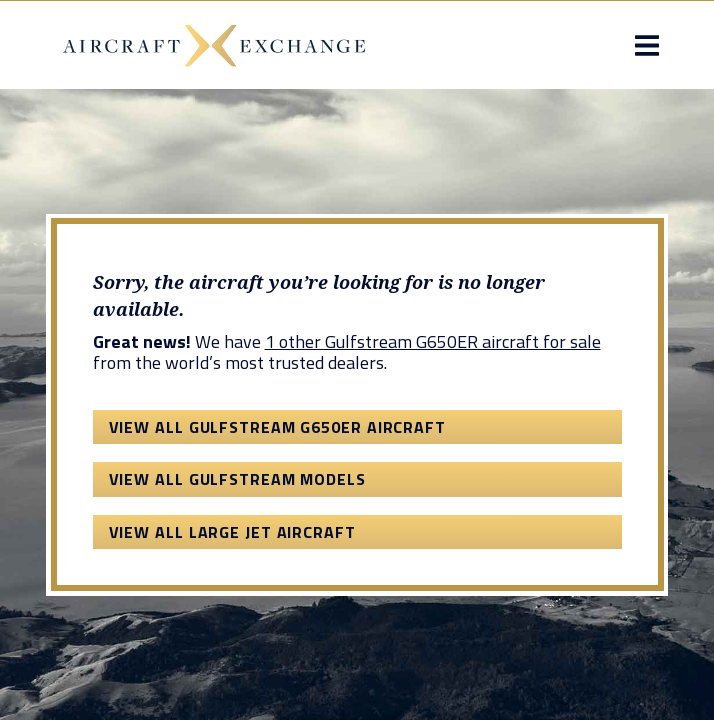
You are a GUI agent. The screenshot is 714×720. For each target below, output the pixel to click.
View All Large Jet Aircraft (232, 532)
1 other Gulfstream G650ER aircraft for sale (433, 341)
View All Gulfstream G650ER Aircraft (278, 427)
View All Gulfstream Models (237, 479)
